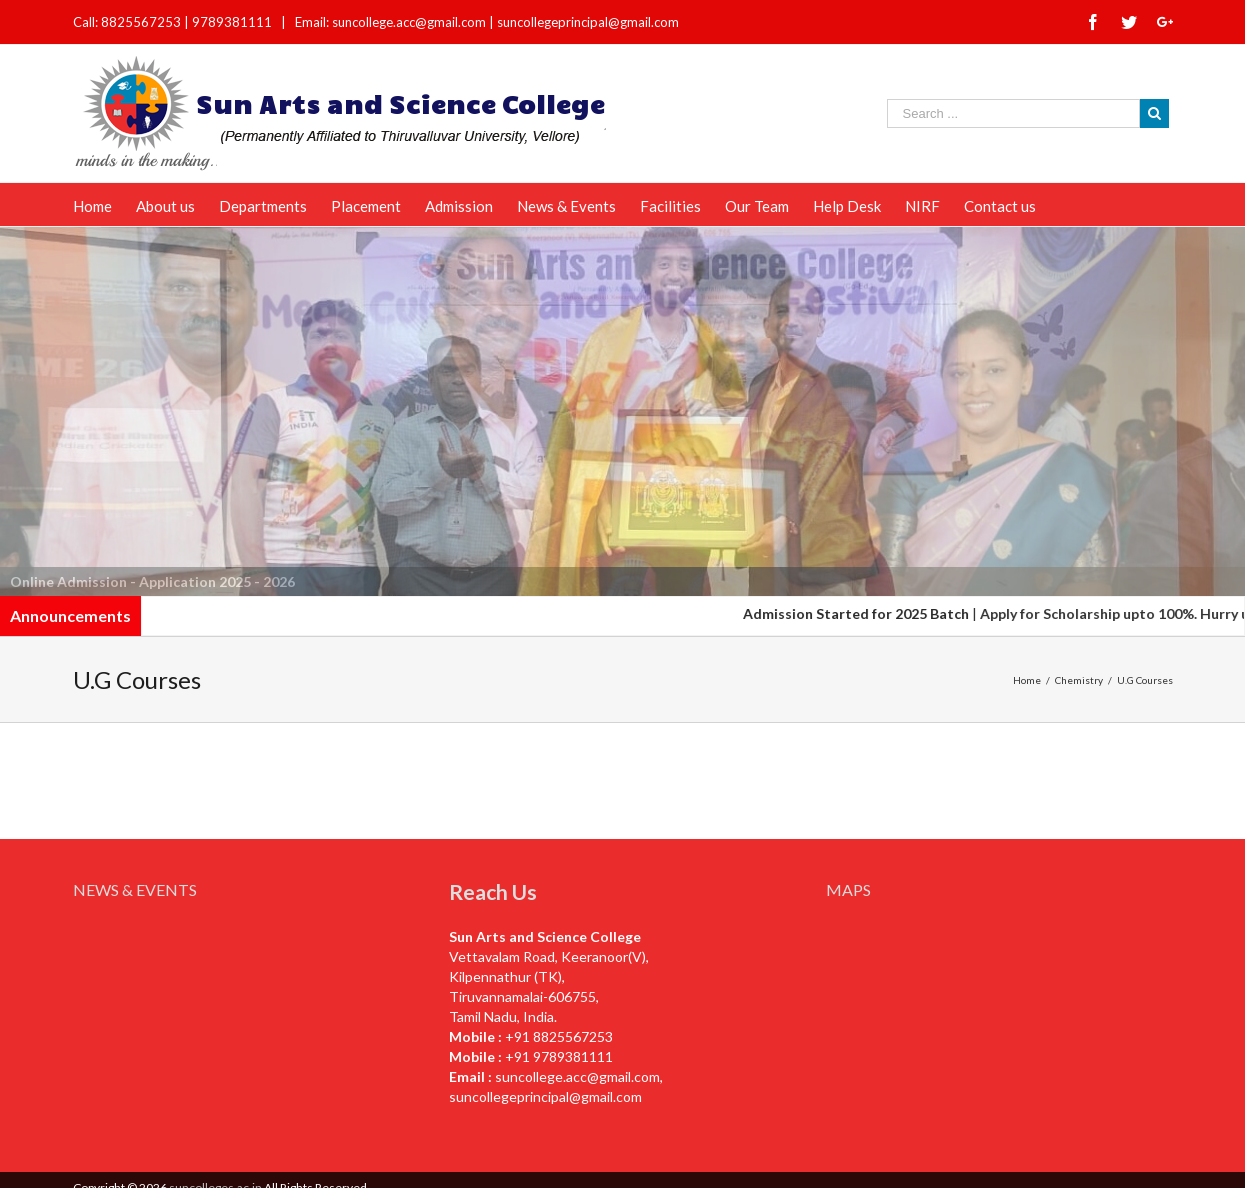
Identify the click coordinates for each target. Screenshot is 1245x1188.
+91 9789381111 (559, 1056)
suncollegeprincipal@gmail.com (588, 22)
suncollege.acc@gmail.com (577, 1076)
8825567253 (142, 22)
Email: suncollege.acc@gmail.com (390, 22)
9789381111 (233, 22)
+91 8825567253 (559, 1036)
